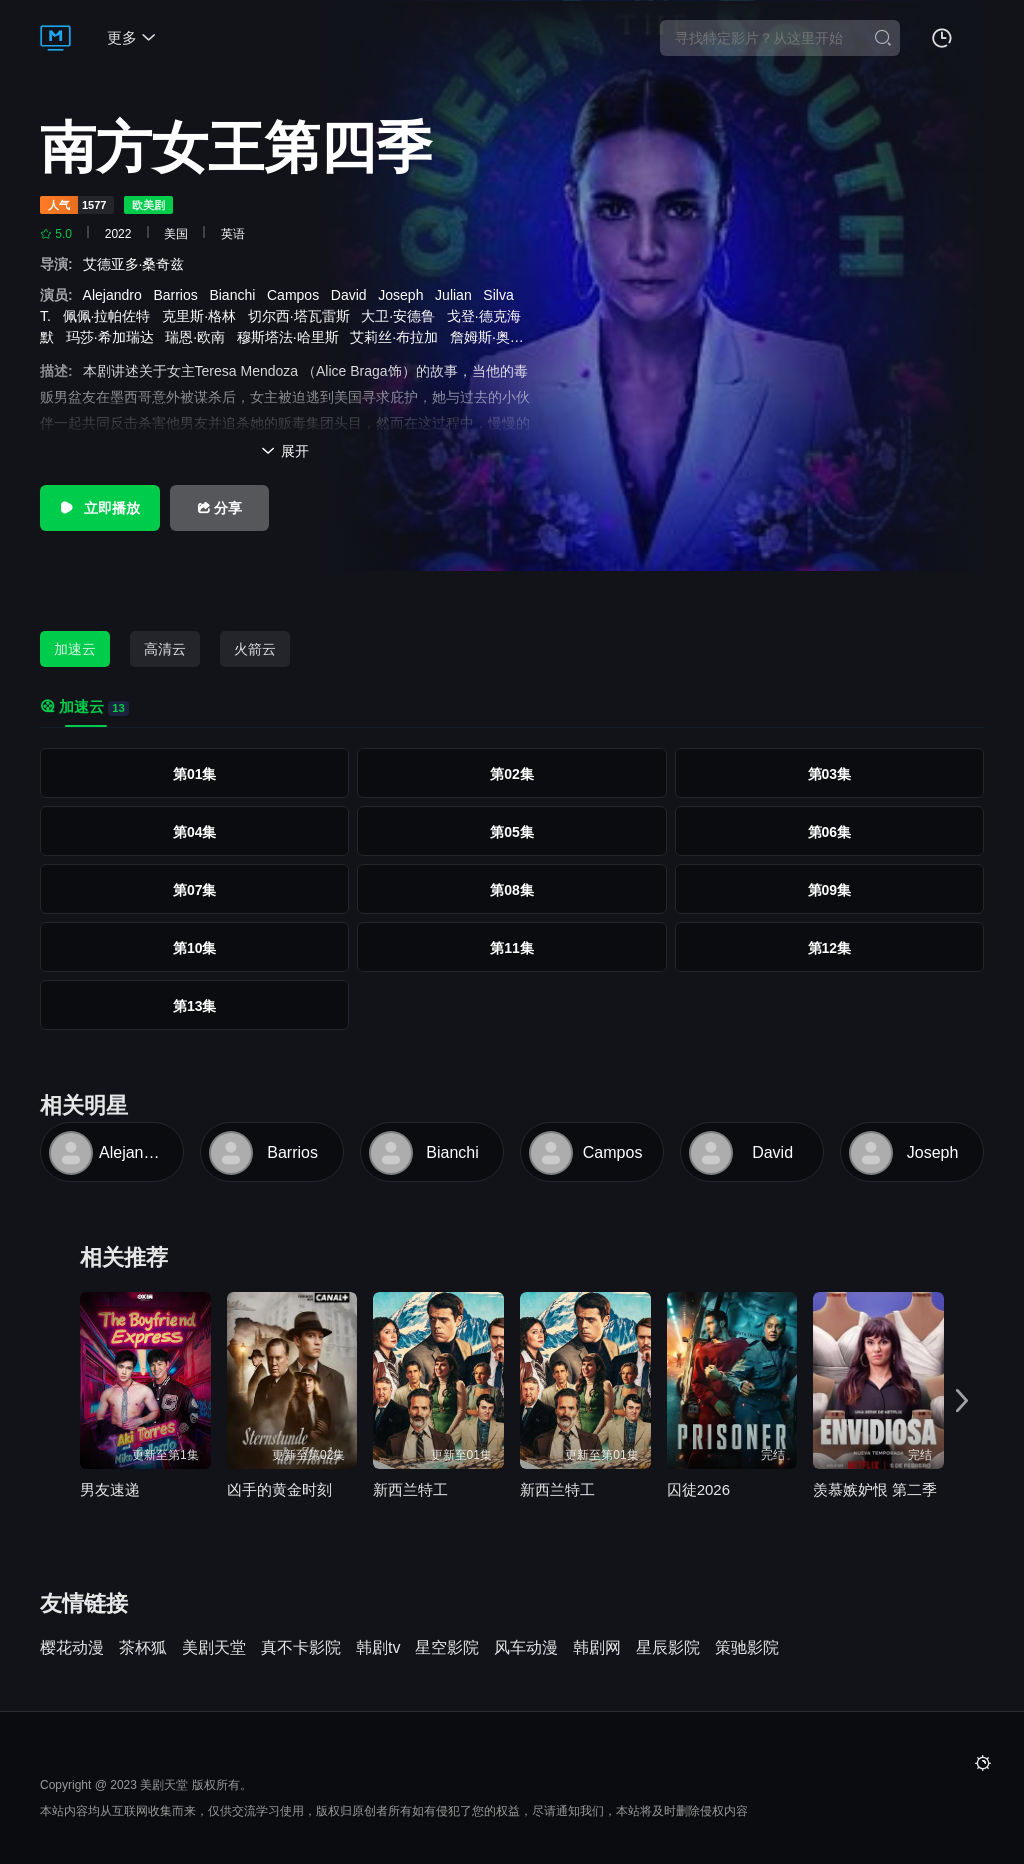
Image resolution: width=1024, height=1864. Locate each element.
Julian (457, 295)
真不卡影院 (301, 1648)
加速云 (75, 649)
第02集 (512, 774)
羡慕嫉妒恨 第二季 (875, 1489)
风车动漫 (526, 1648)
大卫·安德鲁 (402, 316)
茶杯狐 (143, 1648)
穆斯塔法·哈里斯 (292, 337)
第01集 (195, 774)
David (353, 295)
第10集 (195, 948)
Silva (502, 295)
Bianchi (236, 295)
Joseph (404, 295)
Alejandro (116, 295)
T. (49, 316)
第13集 (195, 1006)
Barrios (179, 295)
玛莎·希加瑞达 (114, 337)
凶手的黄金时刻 (279, 1489)
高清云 (165, 649)
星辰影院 (668, 1648)
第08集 (512, 890)
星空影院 (447, 1648)
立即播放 (100, 508)
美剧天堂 (214, 1648)
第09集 (830, 890)
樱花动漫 (72, 1648)
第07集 (195, 890)
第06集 (830, 832)
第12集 (830, 948)
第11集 (512, 948)
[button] (962, 1401)
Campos (297, 295)
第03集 (830, 774)
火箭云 (255, 649)
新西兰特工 (410, 1489)
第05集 (512, 832)
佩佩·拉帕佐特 (111, 316)
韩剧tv (378, 1648)
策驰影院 (747, 1648)
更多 (131, 37)
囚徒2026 (698, 1489)
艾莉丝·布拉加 (398, 337)
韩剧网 (597, 1648)
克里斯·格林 (203, 316)
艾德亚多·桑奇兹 (138, 264)
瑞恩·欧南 (199, 337)
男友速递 (110, 1489)
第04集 (195, 832)
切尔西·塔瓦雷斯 (303, 316)
